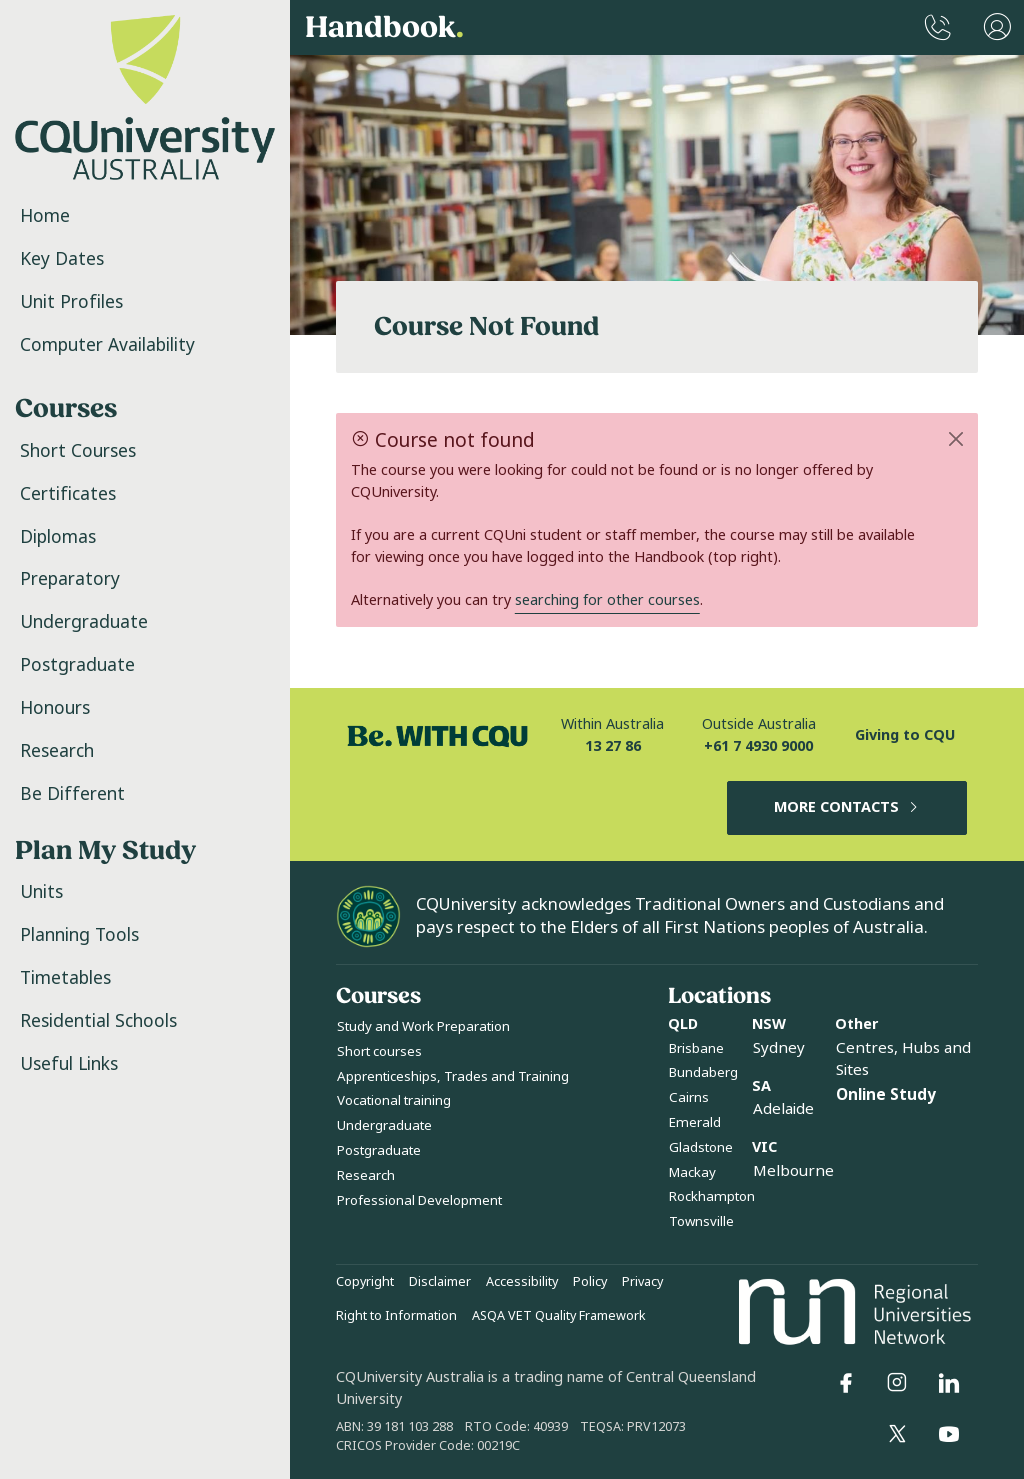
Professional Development (419, 1200)
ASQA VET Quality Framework (559, 1316)
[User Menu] (997, 27)
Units (41, 892)
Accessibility (522, 1282)
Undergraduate (84, 622)
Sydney (779, 1048)
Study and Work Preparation (423, 1026)
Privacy (642, 1282)
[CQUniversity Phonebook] (938, 27)
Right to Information (396, 1316)
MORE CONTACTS (847, 807)
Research (57, 751)
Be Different (72, 794)
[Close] (956, 439)
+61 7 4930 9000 (758, 746)
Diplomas (58, 537)
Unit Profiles (71, 302)
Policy (590, 1282)
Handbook (384, 28)
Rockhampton (712, 1196)
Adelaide (783, 1109)
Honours (55, 708)
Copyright (365, 1282)
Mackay (692, 1172)
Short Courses (78, 451)
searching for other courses (607, 600)
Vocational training (394, 1100)
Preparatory (70, 579)
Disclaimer (440, 1282)
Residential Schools (98, 1021)
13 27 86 (613, 746)
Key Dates (62, 259)
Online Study (886, 1095)
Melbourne (793, 1171)
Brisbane (696, 1048)
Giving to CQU (905, 735)
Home (45, 216)
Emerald (695, 1122)
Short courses (379, 1051)
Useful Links (69, 1064)
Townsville (701, 1221)
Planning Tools (79, 935)
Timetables (65, 978)
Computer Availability (107, 345)
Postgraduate (77, 665)
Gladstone (701, 1147)
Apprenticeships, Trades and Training (453, 1076)
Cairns (689, 1097)
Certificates (68, 494)
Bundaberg (703, 1072)
